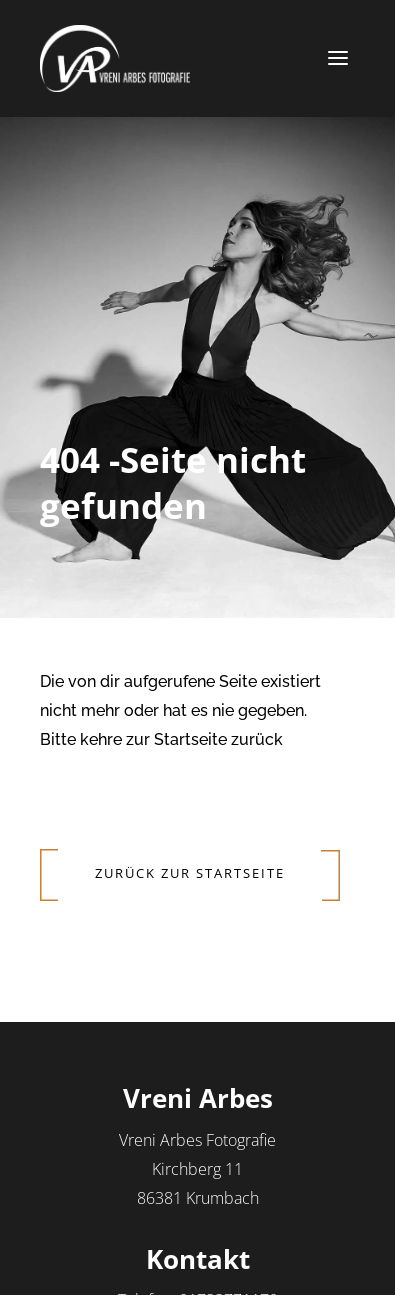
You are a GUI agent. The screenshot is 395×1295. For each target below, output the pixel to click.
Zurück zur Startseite (190, 873)
